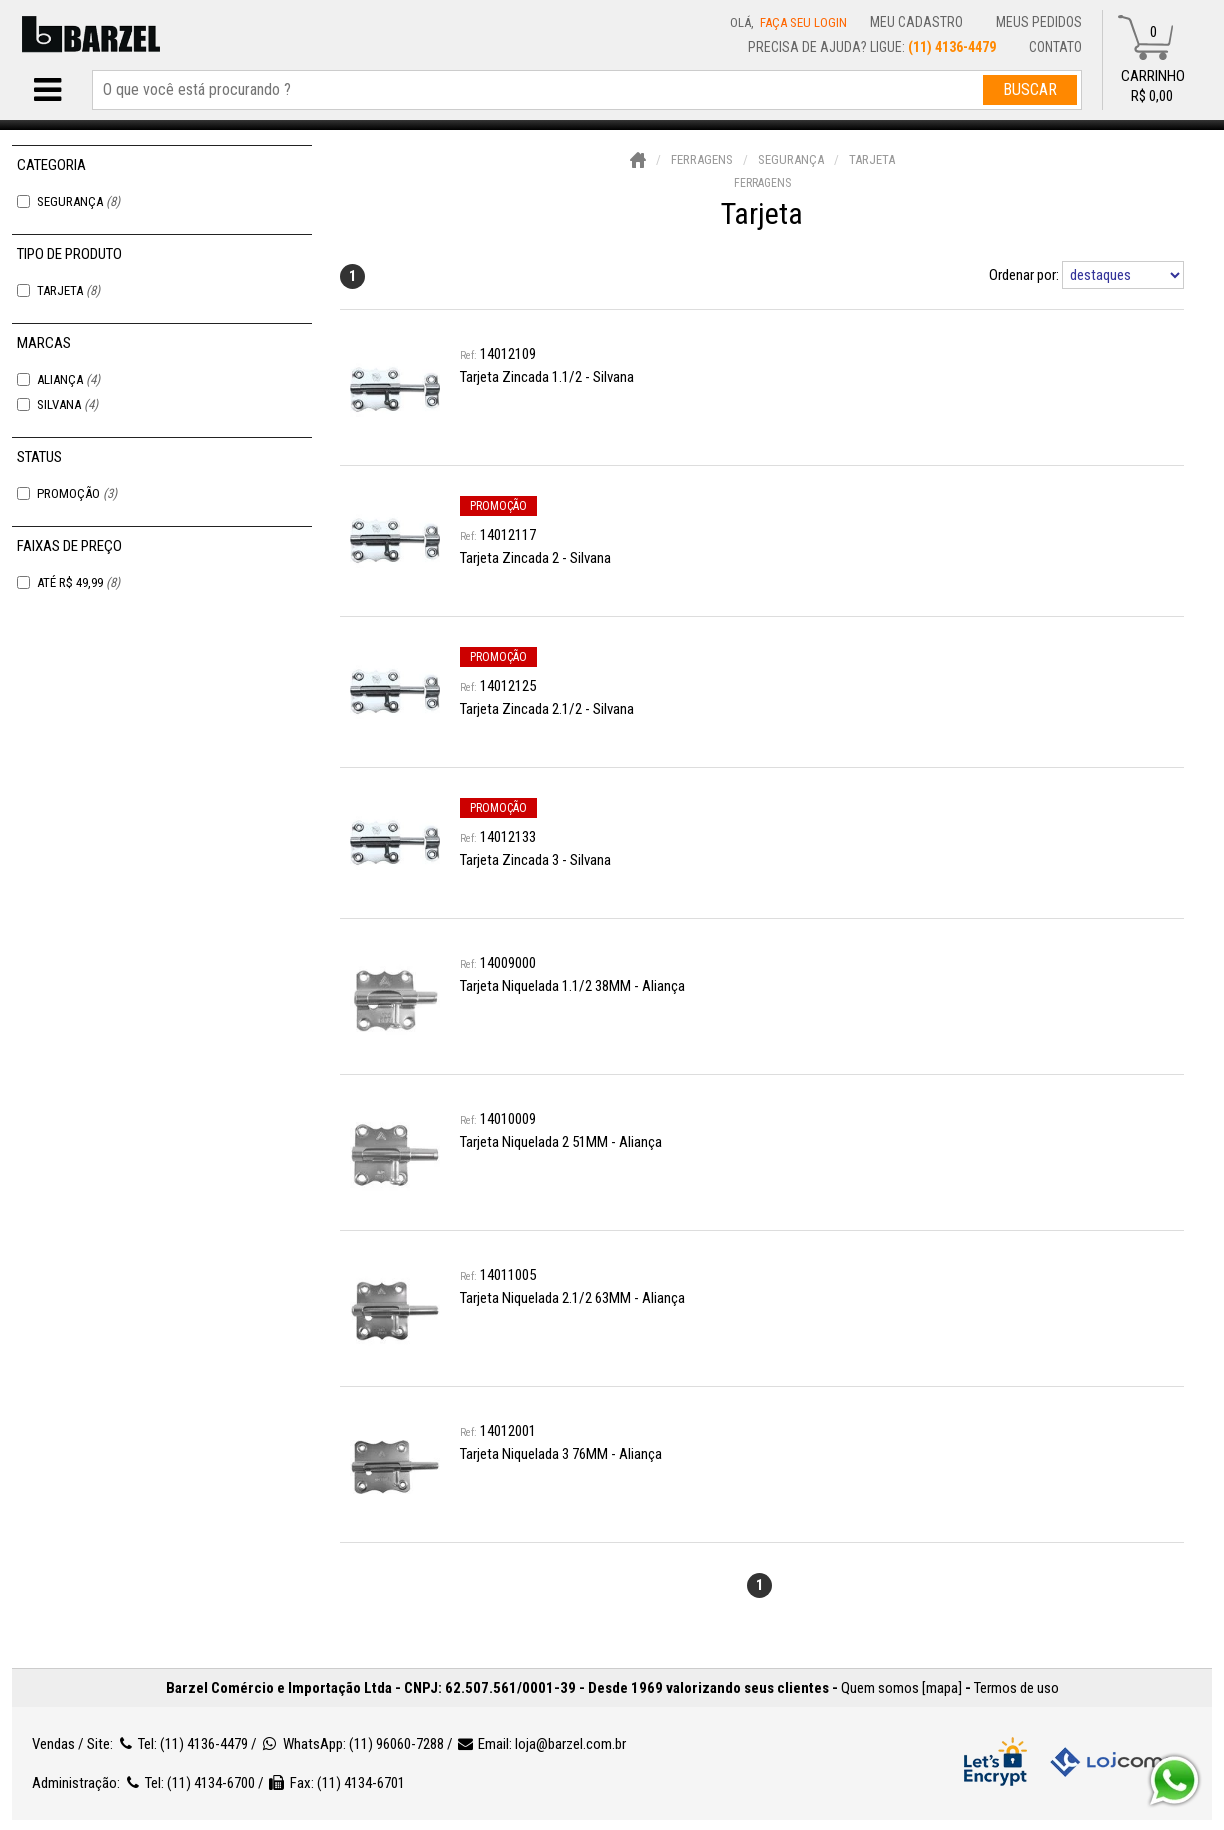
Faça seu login (803, 22)
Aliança (68, 379)
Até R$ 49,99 (78, 582)
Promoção (77, 493)
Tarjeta (68, 290)
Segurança (78, 201)
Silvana (67, 404)
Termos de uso (1016, 1688)
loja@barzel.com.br (570, 1744)
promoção (498, 506)
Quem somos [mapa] (901, 1688)
